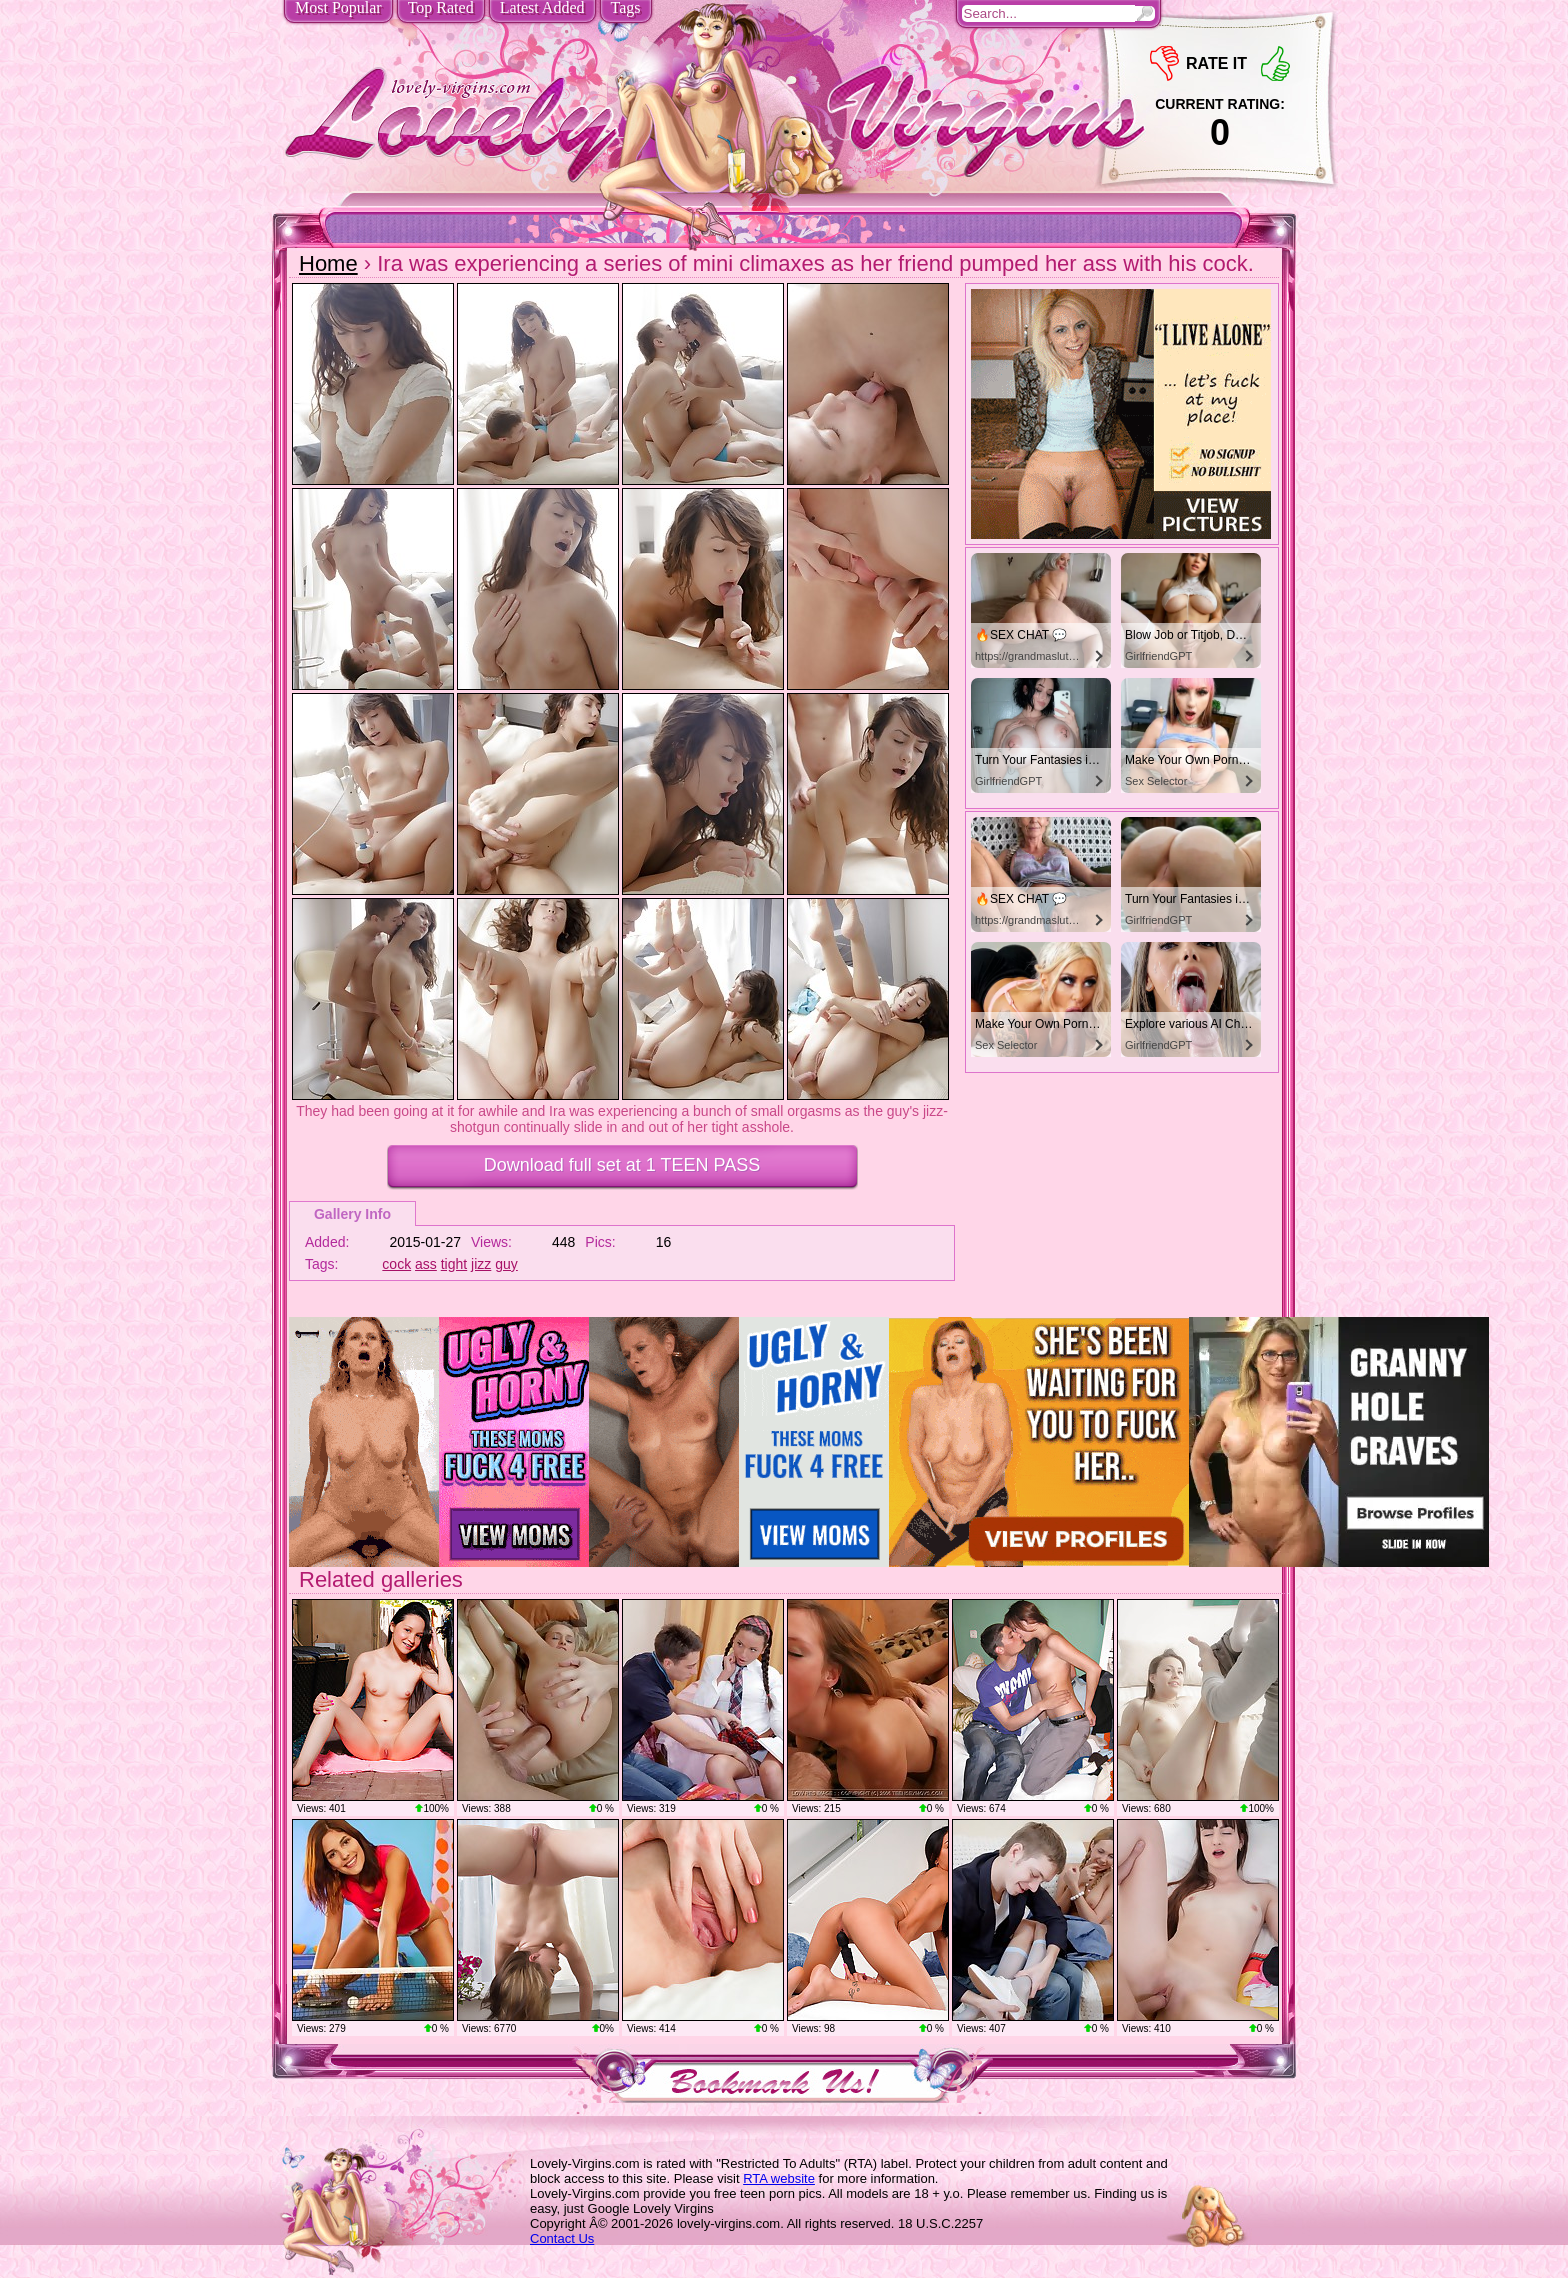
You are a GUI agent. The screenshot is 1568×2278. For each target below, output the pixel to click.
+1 (1275, 63)
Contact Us (562, 2238)
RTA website (779, 2178)
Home (328, 263)
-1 (1164, 63)
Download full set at (622, 1165)
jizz (481, 1264)
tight (454, 1264)
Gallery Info (352, 1214)
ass (426, 1264)
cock (396, 1264)
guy (506, 1264)
